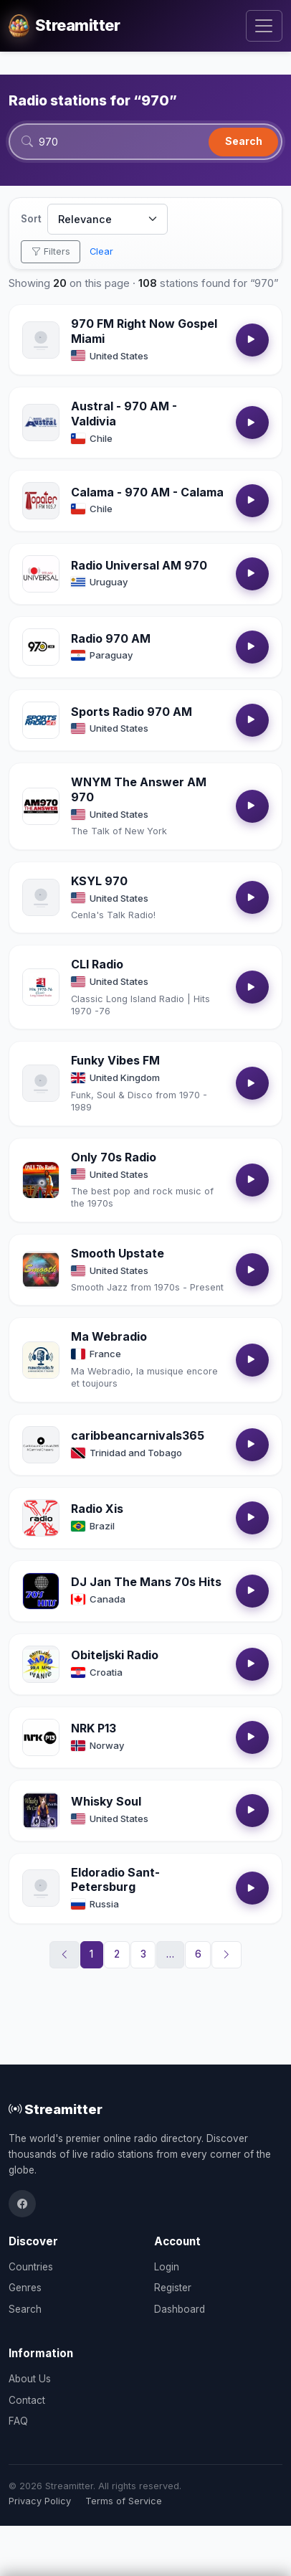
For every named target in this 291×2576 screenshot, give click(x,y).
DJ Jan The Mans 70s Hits (146, 1582)
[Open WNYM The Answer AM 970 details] (40, 806)
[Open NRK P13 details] (40, 1737)
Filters (51, 251)
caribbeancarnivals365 (137, 1435)
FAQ (18, 2421)
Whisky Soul (106, 1801)
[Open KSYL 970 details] (40, 897)
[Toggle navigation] (264, 26)
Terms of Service (123, 2501)
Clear (101, 251)
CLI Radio (97, 964)
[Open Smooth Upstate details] (40, 1269)
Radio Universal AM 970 (139, 565)
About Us (30, 2378)
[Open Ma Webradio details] (40, 1360)
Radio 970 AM (111, 638)
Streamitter (55, 2109)
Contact (27, 2400)
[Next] (226, 1954)
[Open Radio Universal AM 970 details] (40, 574)
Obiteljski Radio (114, 1655)
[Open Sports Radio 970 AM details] (40, 720)
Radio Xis (97, 1508)
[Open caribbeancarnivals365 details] (40, 1444)
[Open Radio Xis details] (40, 1518)
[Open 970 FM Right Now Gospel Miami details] (40, 340)
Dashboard (179, 2309)
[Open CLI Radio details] (40, 987)
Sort (31, 219)
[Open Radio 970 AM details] (40, 647)
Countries (31, 2267)
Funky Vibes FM (115, 1060)
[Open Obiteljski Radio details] (40, 1664)
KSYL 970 (99, 881)
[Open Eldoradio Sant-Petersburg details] (40, 1888)
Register (172, 2287)
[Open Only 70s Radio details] (40, 1180)
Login (166, 2267)
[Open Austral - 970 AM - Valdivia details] (40, 422)
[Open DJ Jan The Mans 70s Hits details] (40, 1591)
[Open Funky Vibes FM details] (40, 1083)
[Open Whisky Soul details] (40, 1810)
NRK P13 (93, 1728)
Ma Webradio (109, 1336)
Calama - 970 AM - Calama (147, 492)
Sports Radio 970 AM (131, 711)
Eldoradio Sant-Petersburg (115, 1880)
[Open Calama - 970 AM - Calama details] (40, 500)
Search (243, 141)
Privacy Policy (40, 2501)
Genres (25, 2287)
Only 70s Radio (113, 1157)
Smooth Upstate (117, 1253)
